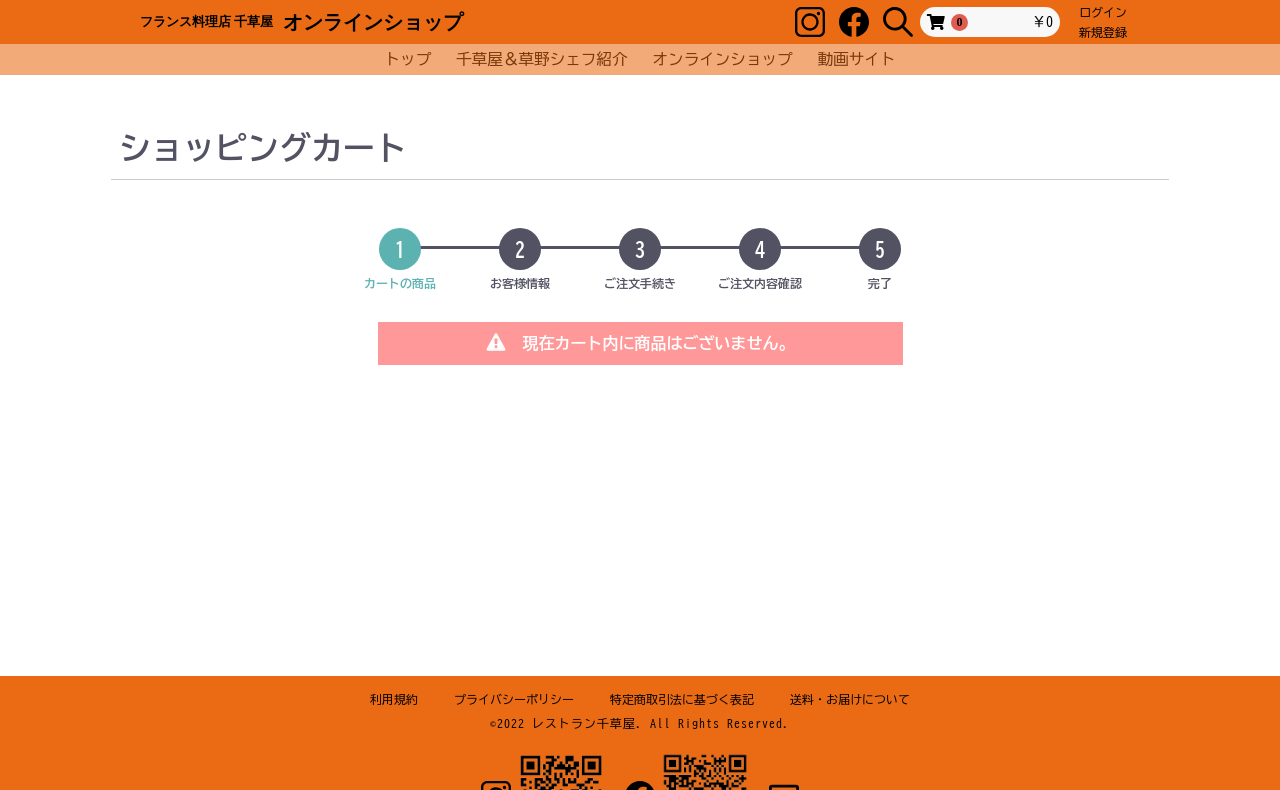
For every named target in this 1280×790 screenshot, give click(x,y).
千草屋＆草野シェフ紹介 (542, 56)
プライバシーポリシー (514, 699)
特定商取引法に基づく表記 (682, 699)
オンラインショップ (724, 56)
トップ (399, 56)
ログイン (1103, 12)
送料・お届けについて (850, 699)
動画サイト (867, 56)
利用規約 (394, 699)
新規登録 (1103, 32)
